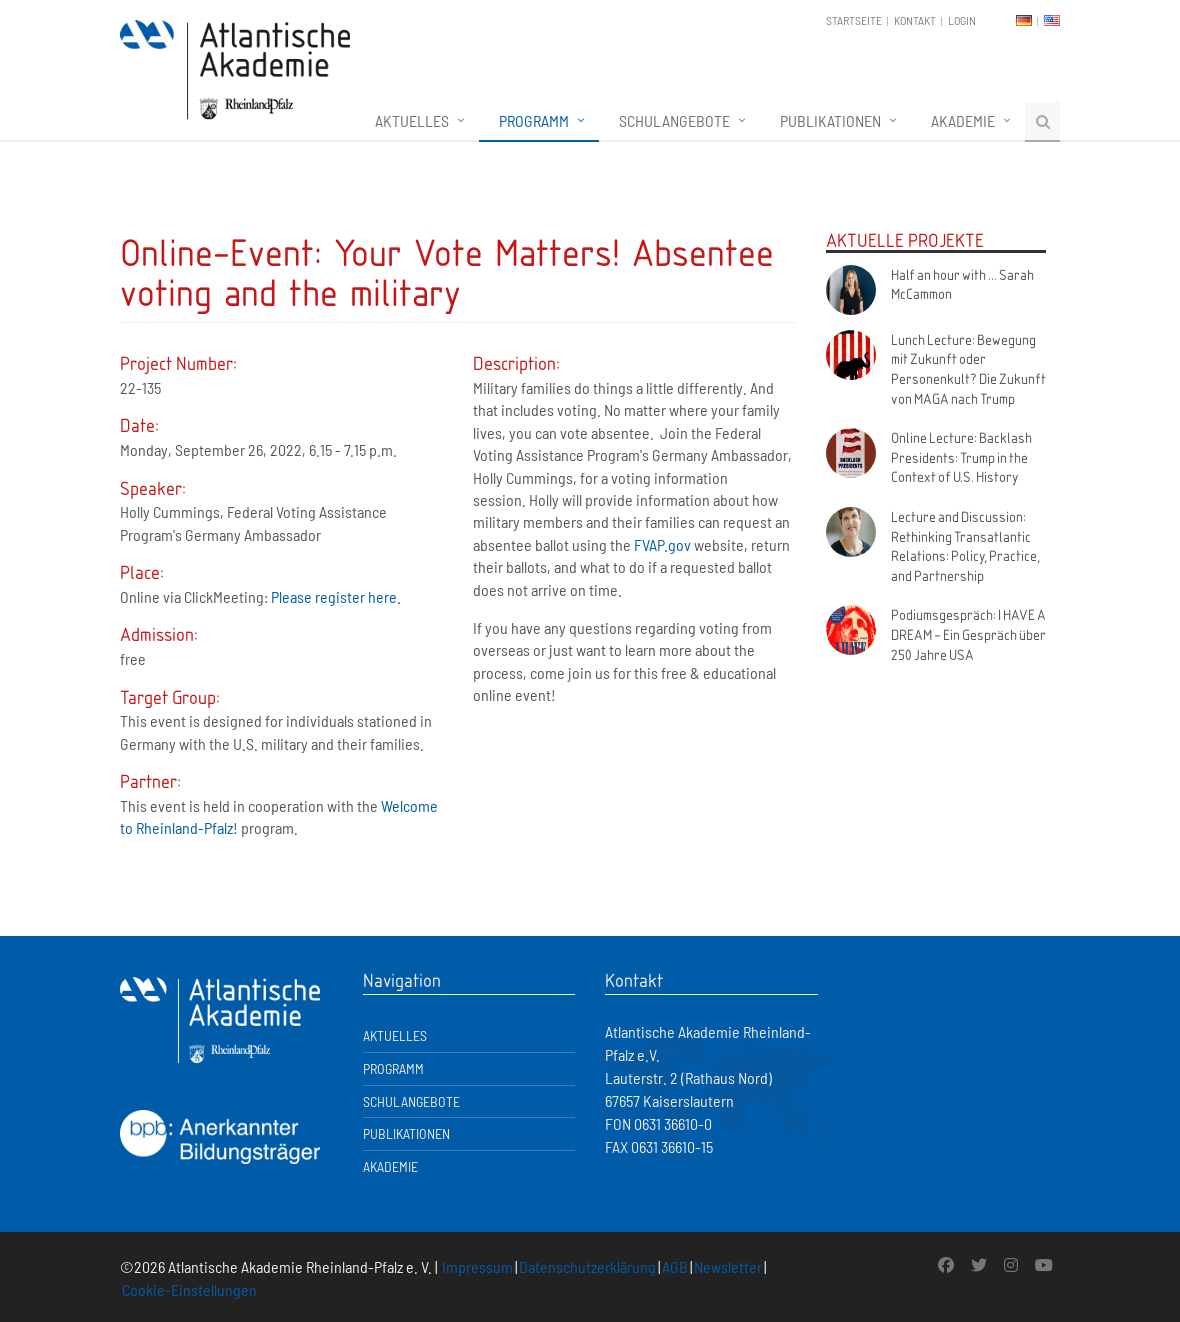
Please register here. (336, 596)
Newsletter (728, 1266)
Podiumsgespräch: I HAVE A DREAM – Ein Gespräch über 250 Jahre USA (968, 633)
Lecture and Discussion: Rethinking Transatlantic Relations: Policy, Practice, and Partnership (965, 545)
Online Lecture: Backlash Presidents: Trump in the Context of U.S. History (961, 456)
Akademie (963, 120)
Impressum (477, 1266)
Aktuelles (412, 120)
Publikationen (830, 120)
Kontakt (915, 20)
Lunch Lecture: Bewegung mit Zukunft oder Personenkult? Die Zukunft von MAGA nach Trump (968, 368)
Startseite (854, 20)
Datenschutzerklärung (587, 1266)
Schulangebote (674, 120)
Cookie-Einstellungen (189, 1289)
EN (1052, 20)
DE (1024, 20)
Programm (534, 120)
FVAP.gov (662, 544)
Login (962, 20)
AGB (675, 1266)
